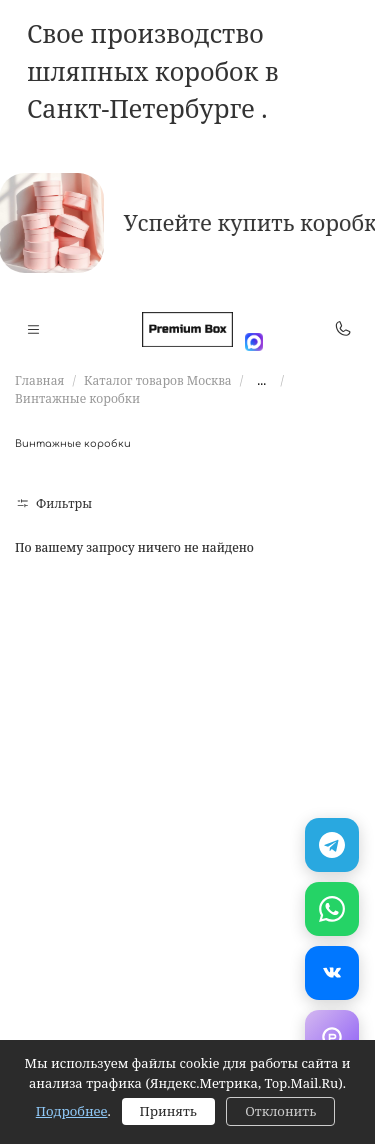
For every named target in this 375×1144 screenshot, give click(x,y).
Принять (168, 1111)
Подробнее (72, 1111)
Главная (39, 380)
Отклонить (280, 1111)
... (261, 381)
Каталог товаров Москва (158, 380)
